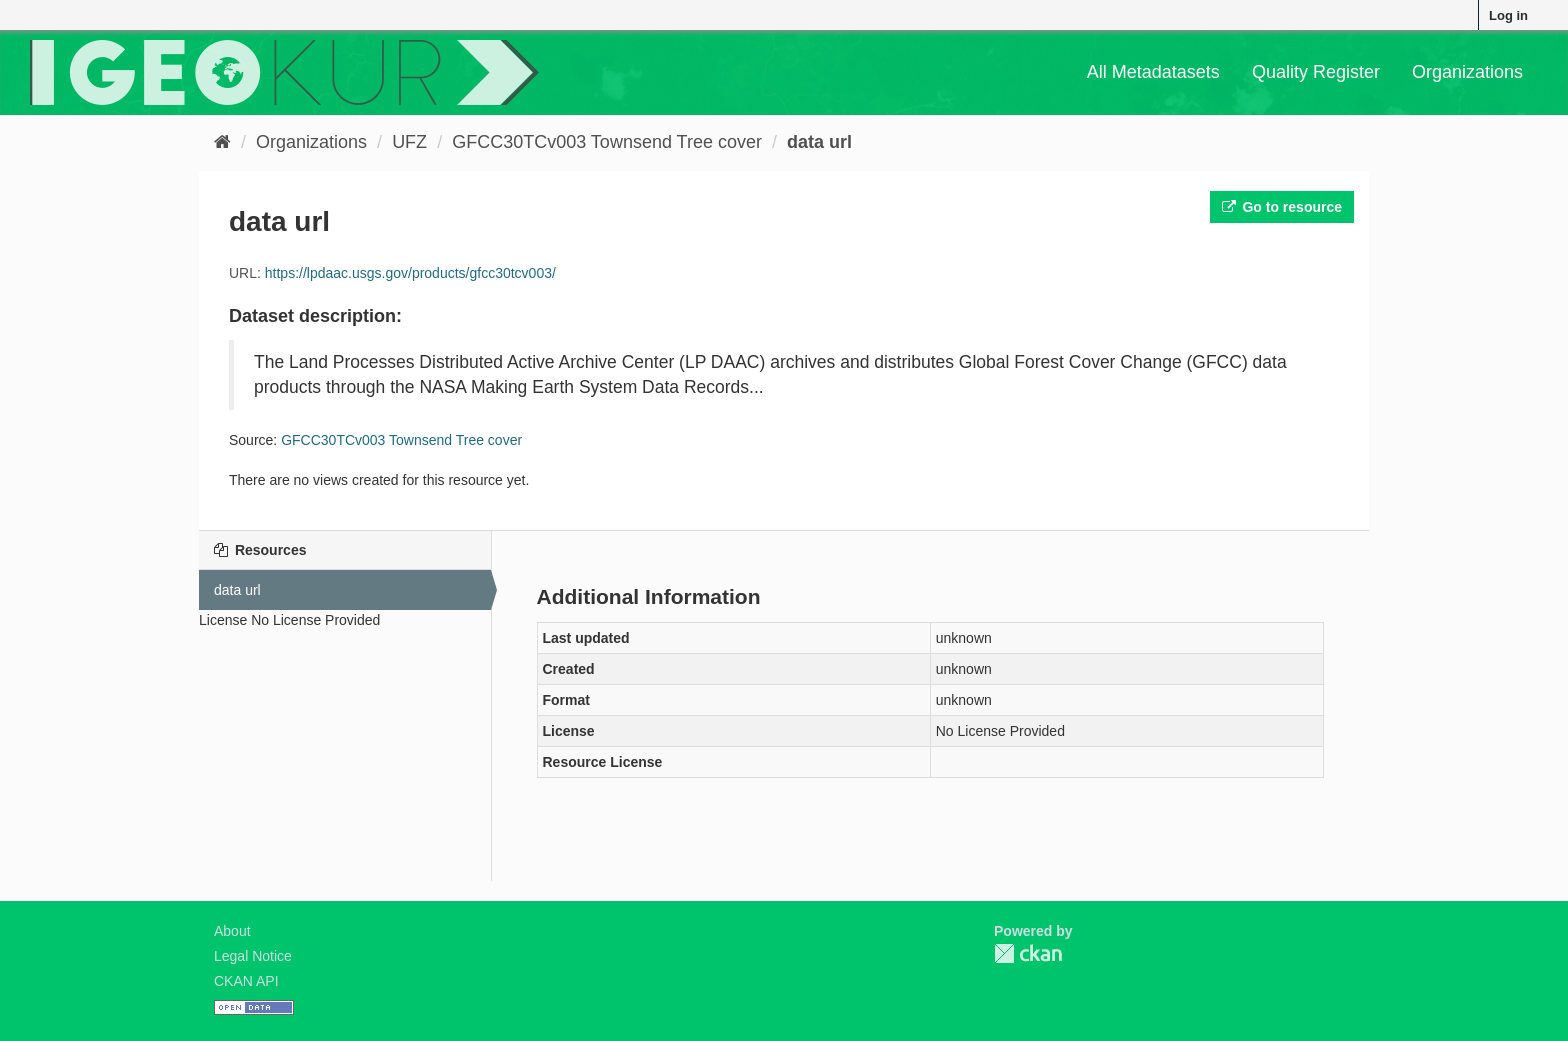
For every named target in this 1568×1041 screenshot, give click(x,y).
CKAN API (246, 981)
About (232, 931)
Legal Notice (253, 956)
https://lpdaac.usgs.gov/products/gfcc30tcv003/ (410, 273)
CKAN (1028, 953)
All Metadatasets (1153, 72)
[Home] (222, 142)
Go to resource (1282, 207)
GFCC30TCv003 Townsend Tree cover (607, 142)
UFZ (409, 142)
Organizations (1467, 72)
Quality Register (1316, 72)
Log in (1508, 15)
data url (819, 142)
